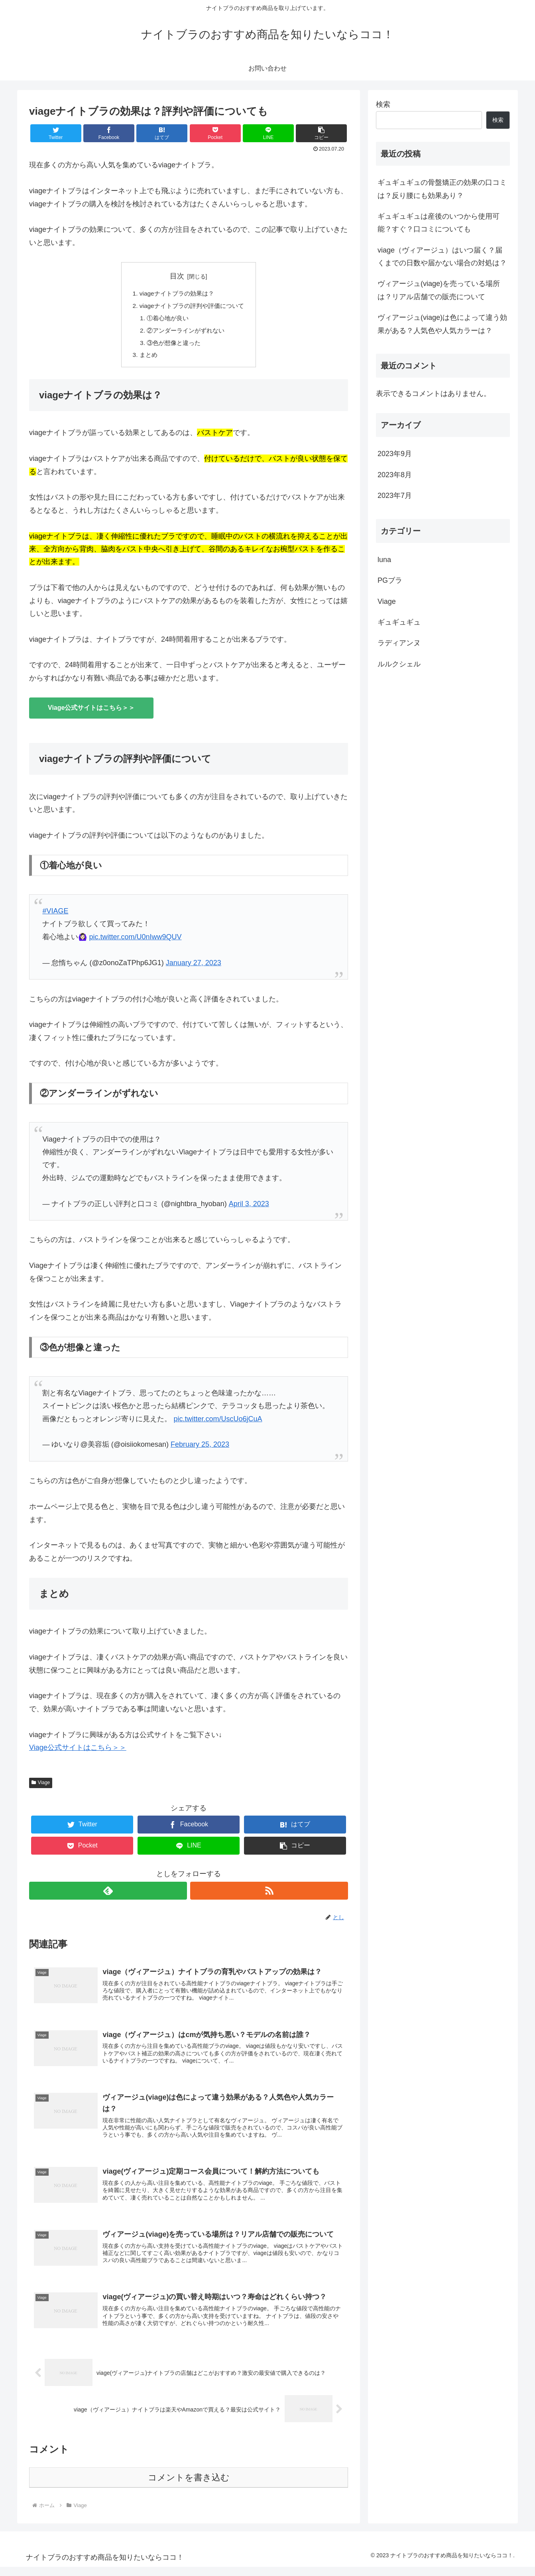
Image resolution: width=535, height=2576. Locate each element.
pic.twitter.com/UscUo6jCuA (217, 1422)
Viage (40, 1786)
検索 (383, 104)
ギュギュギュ (399, 622)
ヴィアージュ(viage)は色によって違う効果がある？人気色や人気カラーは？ (442, 323)
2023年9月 (395, 454)
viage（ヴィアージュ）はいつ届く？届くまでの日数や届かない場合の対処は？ (442, 256)
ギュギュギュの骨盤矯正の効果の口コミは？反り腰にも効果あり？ (442, 188)
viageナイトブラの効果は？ (176, 294)
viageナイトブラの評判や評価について (192, 306)
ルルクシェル (399, 664)
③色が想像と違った (172, 345)
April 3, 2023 (249, 1207)
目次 (177, 276)
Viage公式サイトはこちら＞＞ (91, 711)
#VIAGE (55, 915)
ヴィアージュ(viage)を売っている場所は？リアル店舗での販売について (439, 290)
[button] (321, 133)
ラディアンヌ (399, 643)
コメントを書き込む (189, 2487)
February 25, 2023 (200, 1448)
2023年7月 (395, 496)
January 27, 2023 (193, 966)
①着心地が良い (166, 319)
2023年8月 (395, 475)
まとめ (145, 358)
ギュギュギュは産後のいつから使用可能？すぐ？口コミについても (439, 222)
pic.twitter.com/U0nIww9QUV (135, 940)
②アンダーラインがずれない (185, 332)
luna (384, 560)
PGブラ (390, 580)
